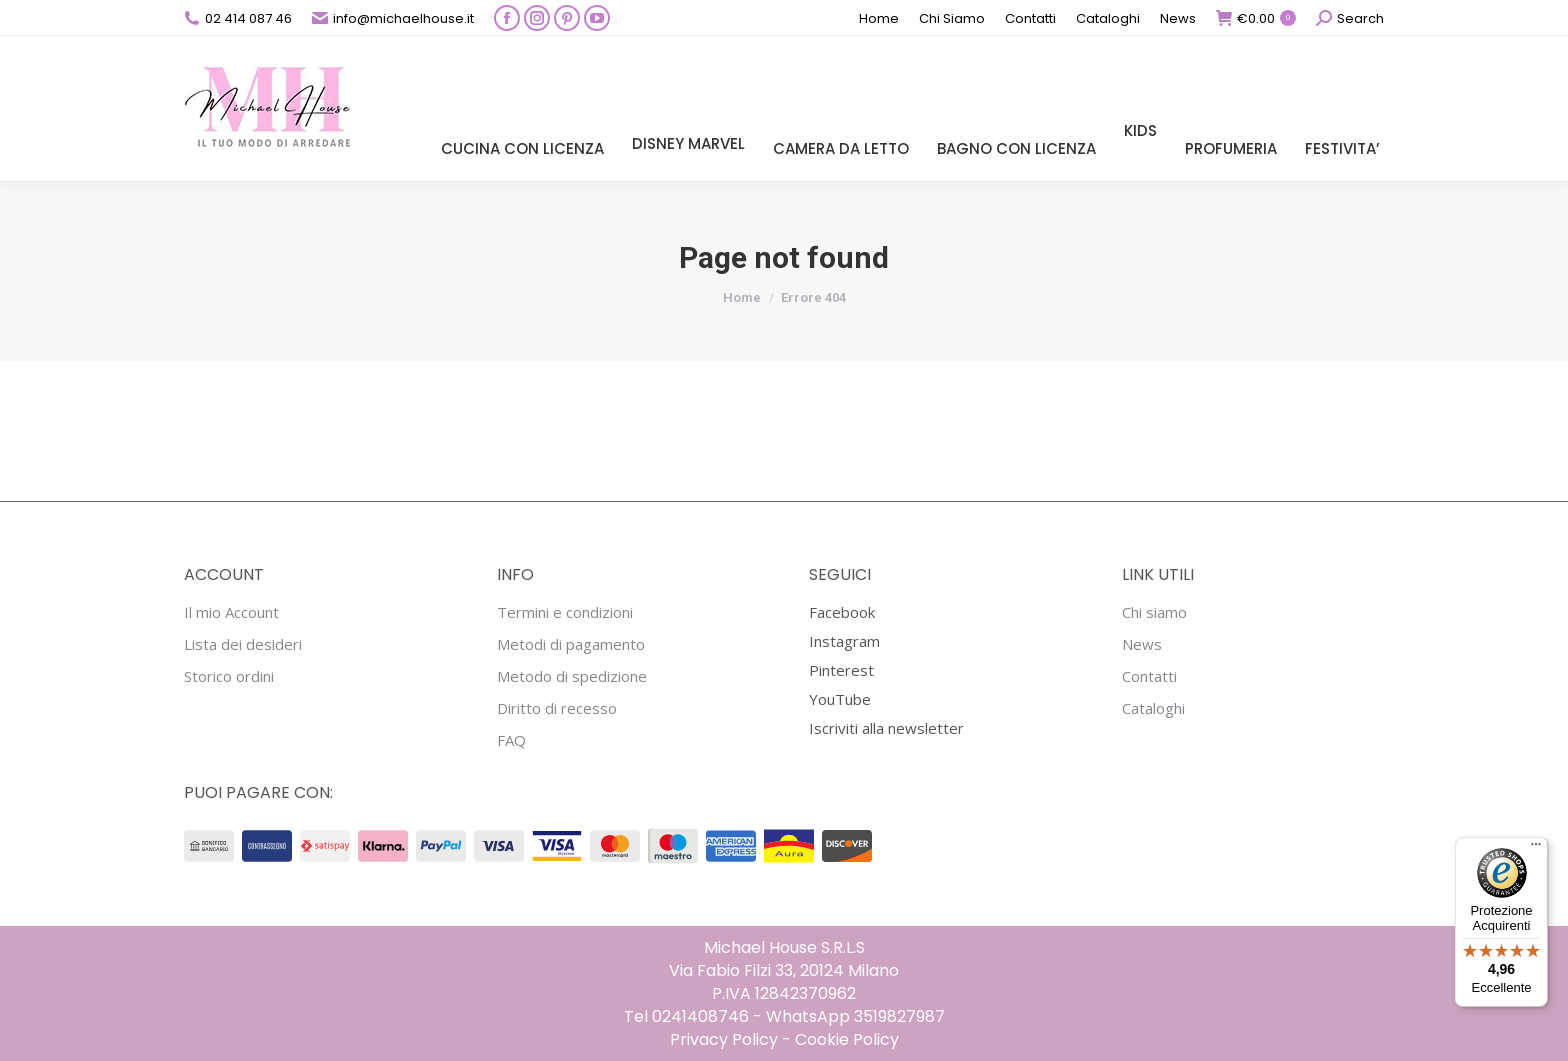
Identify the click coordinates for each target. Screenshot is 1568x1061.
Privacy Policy (724, 1039)
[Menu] (1536, 849)
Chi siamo (1154, 612)
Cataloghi (1153, 708)
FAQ (511, 740)
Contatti (1149, 676)
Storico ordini (229, 676)
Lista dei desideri (243, 644)
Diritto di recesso (557, 708)
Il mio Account (231, 612)
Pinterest (841, 670)
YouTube (840, 699)
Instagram (844, 641)
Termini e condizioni (565, 612)
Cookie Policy (847, 1039)
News (1142, 644)
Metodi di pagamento (571, 644)
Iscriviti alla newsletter (886, 728)
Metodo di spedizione (572, 676)
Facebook (842, 612)
